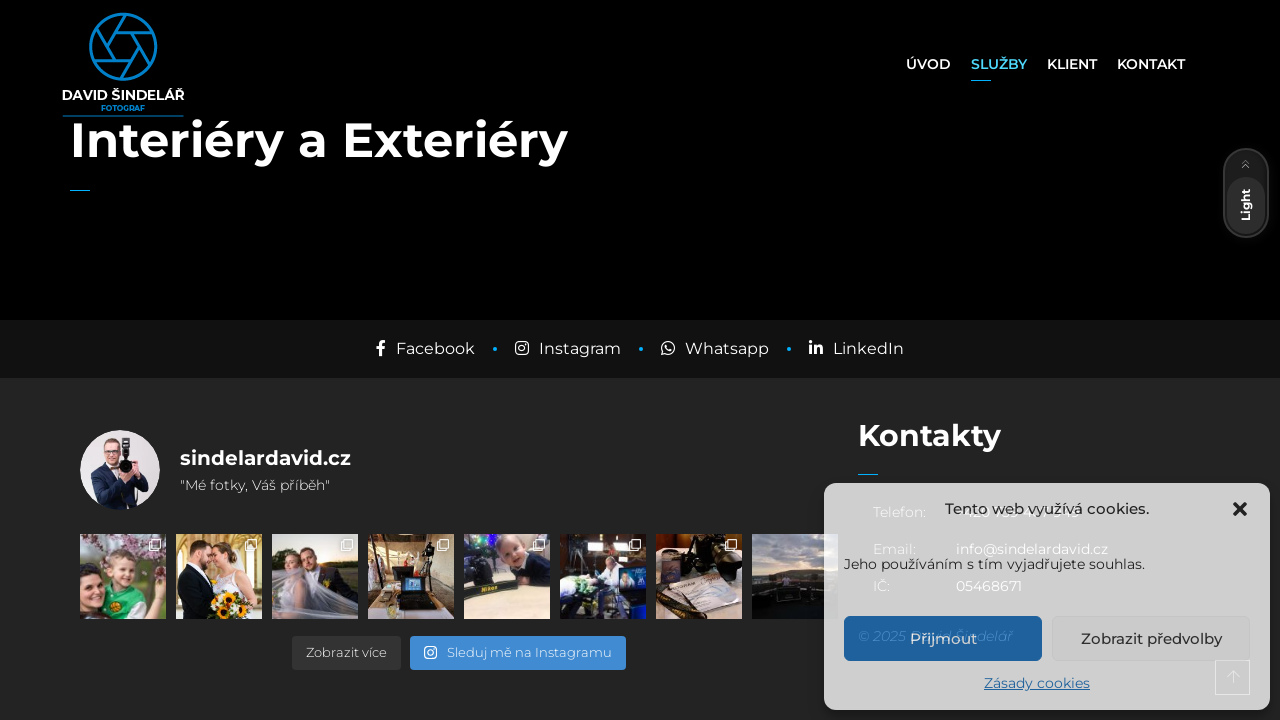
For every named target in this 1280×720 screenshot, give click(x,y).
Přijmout (943, 638)
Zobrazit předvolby (1151, 638)
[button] (1240, 509)
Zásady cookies (1037, 683)
